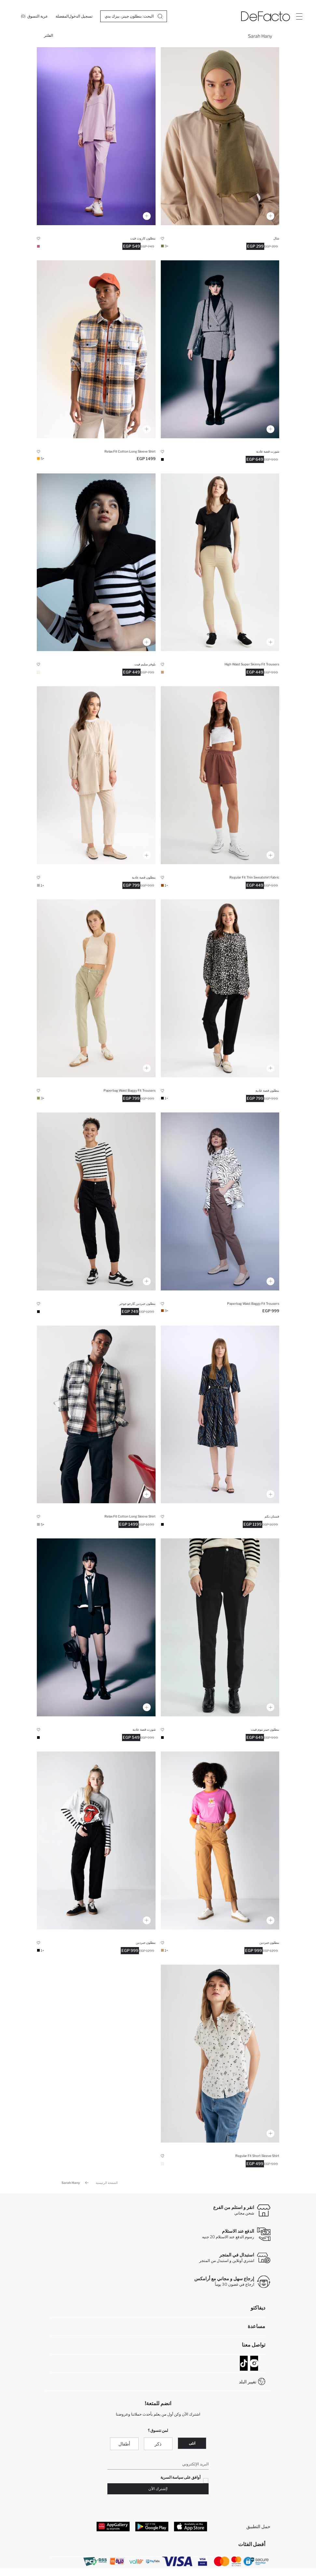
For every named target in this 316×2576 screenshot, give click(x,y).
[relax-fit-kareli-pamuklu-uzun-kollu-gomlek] (96, 349)
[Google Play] (152, 2526)
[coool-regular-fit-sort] (220, 349)
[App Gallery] (113, 2526)
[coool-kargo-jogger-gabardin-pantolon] (96, 1201)
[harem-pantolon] (96, 775)
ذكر (158, 2444)
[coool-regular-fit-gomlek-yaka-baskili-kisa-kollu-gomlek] (220, 2054)
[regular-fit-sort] (220, 775)
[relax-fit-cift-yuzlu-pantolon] (96, 136)
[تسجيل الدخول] (80, 16)
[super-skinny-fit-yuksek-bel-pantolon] (220, 562)
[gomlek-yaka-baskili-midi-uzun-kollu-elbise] (220, 1415)
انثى (192, 2443)
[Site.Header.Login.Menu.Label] (299, 16)
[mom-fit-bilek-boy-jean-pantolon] (220, 1627)
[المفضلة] (62, 16)
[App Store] (190, 2526)
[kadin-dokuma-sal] (220, 136)
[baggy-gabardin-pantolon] (96, 988)
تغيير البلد (247, 2381)
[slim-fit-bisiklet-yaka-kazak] (96, 562)
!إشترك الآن (158, 2488)
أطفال (124, 2444)
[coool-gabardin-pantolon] (220, 1840)
